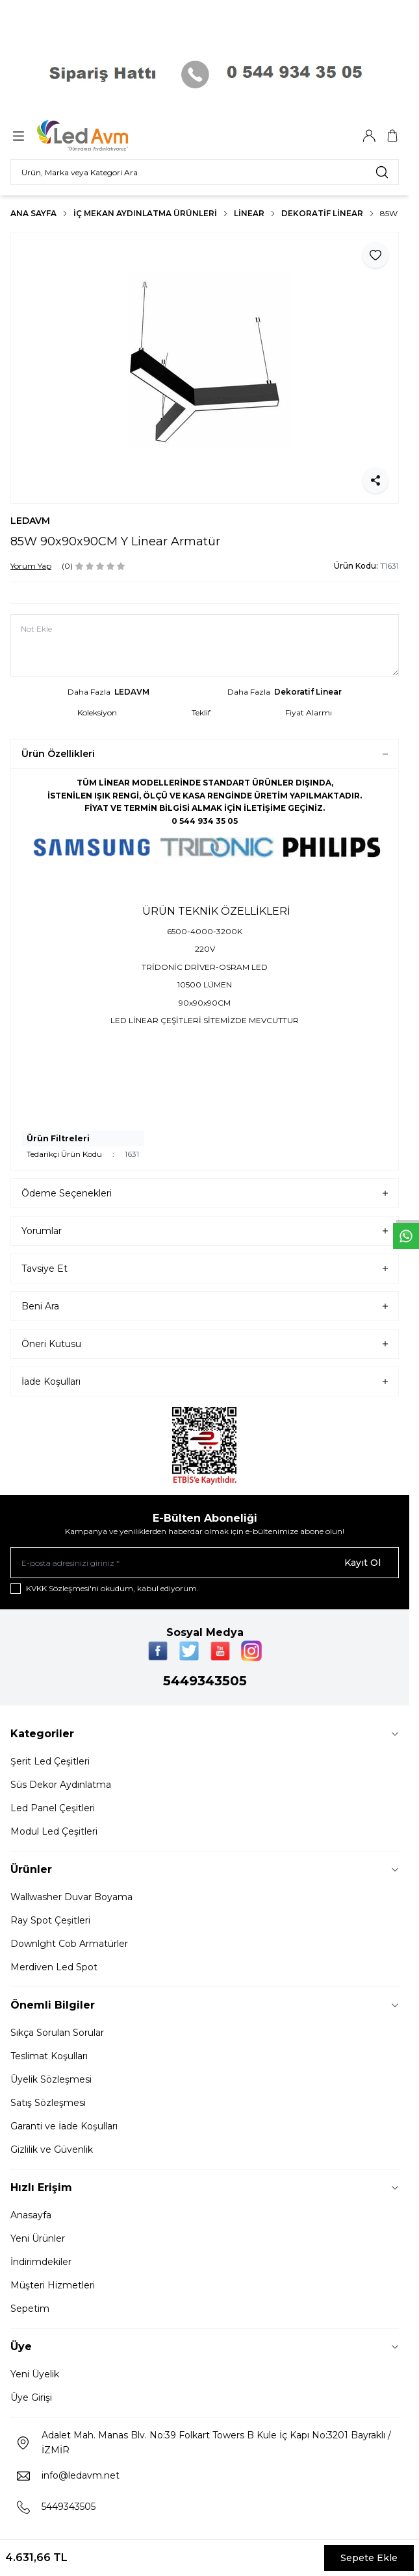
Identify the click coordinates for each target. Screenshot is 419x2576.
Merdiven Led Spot (53, 1967)
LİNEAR (249, 213)
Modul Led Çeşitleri (53, 1831)
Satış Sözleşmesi (48, 2103)
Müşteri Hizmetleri (52, 2285)
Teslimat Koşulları (49, 2056)
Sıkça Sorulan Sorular (57, 2032)
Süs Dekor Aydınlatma (60, 1784)
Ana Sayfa (33, 213)
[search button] (382, 172)
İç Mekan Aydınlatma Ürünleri (145, 213)
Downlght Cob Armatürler (69, 1944)
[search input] (204, 172)
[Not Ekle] (204, 645)
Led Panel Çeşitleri (52, 1808)
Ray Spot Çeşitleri (50, 1920)
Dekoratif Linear (322, 213)
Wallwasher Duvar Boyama (71, 1897)
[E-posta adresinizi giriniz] (204, 1562)
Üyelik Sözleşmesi (51, 2079)
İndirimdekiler (40, 2262)
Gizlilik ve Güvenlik (51, 2149)
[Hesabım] (368, 135)
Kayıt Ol (362, 1562)
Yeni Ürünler (37, 2238)
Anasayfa (30, 2215)
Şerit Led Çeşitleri (50, 1761)
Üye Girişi (31, 2397)
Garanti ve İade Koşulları (64, 2126)
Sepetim (29, 2308)
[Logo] (99, 135)
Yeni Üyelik (34, 2374)
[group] (204, 367)
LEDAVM (30, 520)
